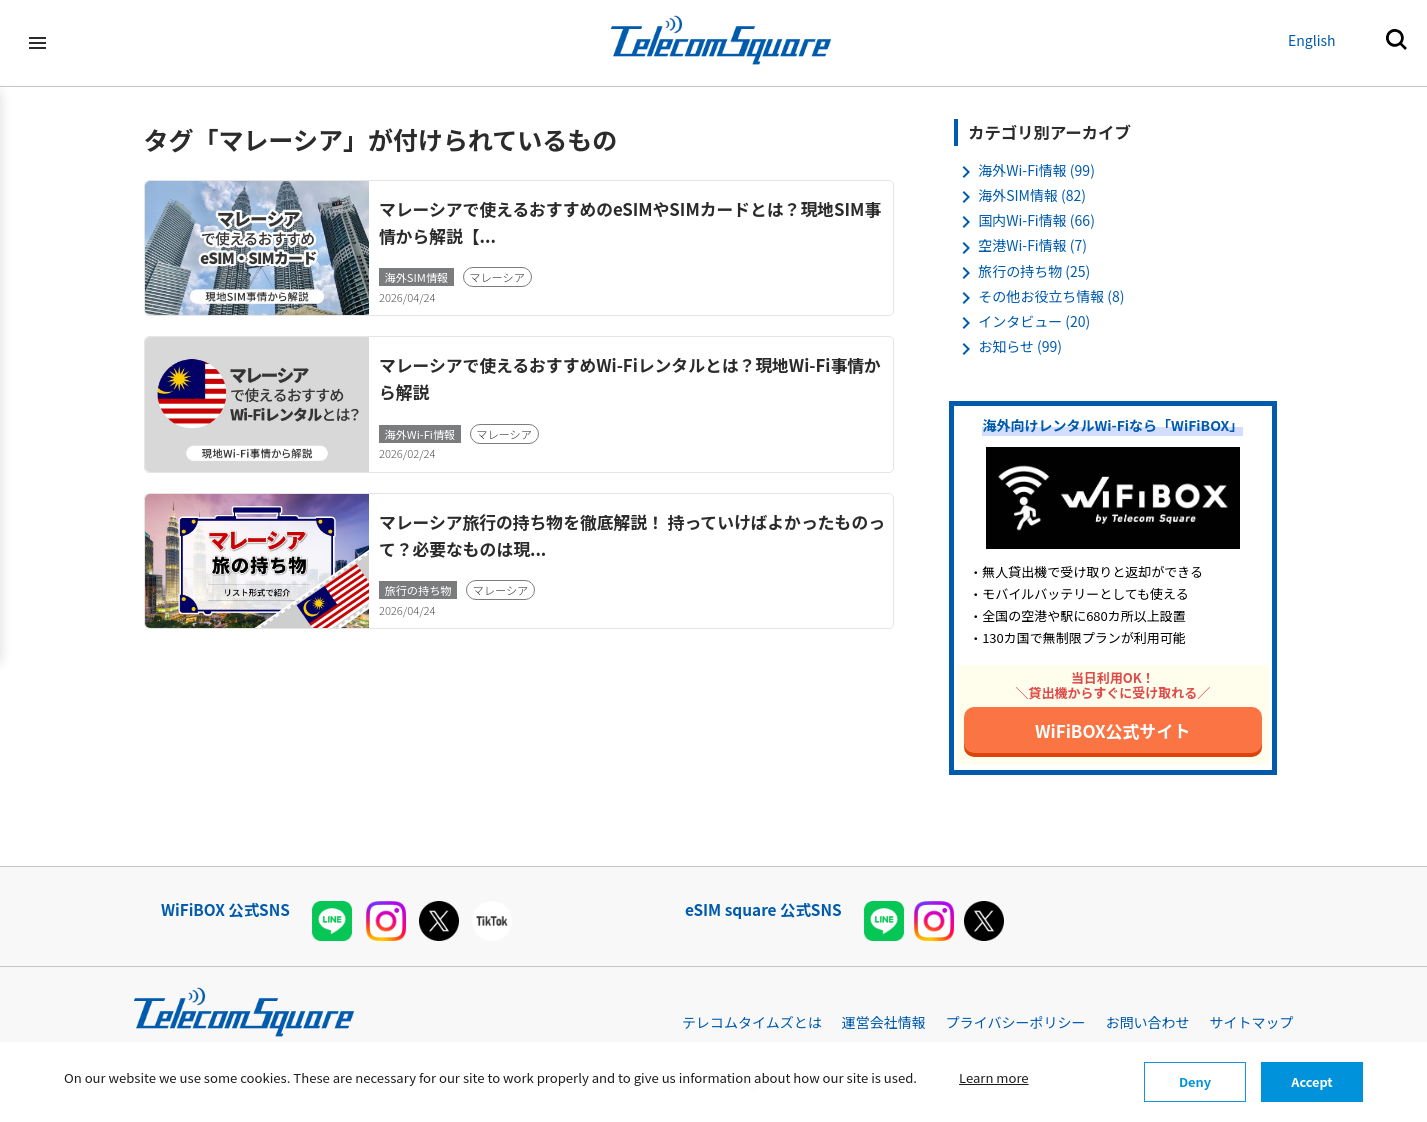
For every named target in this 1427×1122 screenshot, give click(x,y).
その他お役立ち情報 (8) (1051, 296)
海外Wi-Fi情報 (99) (1036, 170)
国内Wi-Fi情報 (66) (1036, 220)
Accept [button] (1311, 1081)
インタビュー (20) (1034, 321)
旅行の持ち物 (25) (1034, 271)
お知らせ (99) (1020, 346)
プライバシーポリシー (1016, 1022)
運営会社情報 (884, 1022)
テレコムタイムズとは (752, 1022)
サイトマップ (1252, 1022)
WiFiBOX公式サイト (1113, 730)
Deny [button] (1195, 1081)
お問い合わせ (1148, 1022)
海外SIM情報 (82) (1032, 195)
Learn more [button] (994, 1077)
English (1312, 40)
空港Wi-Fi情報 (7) (1032, 245)
